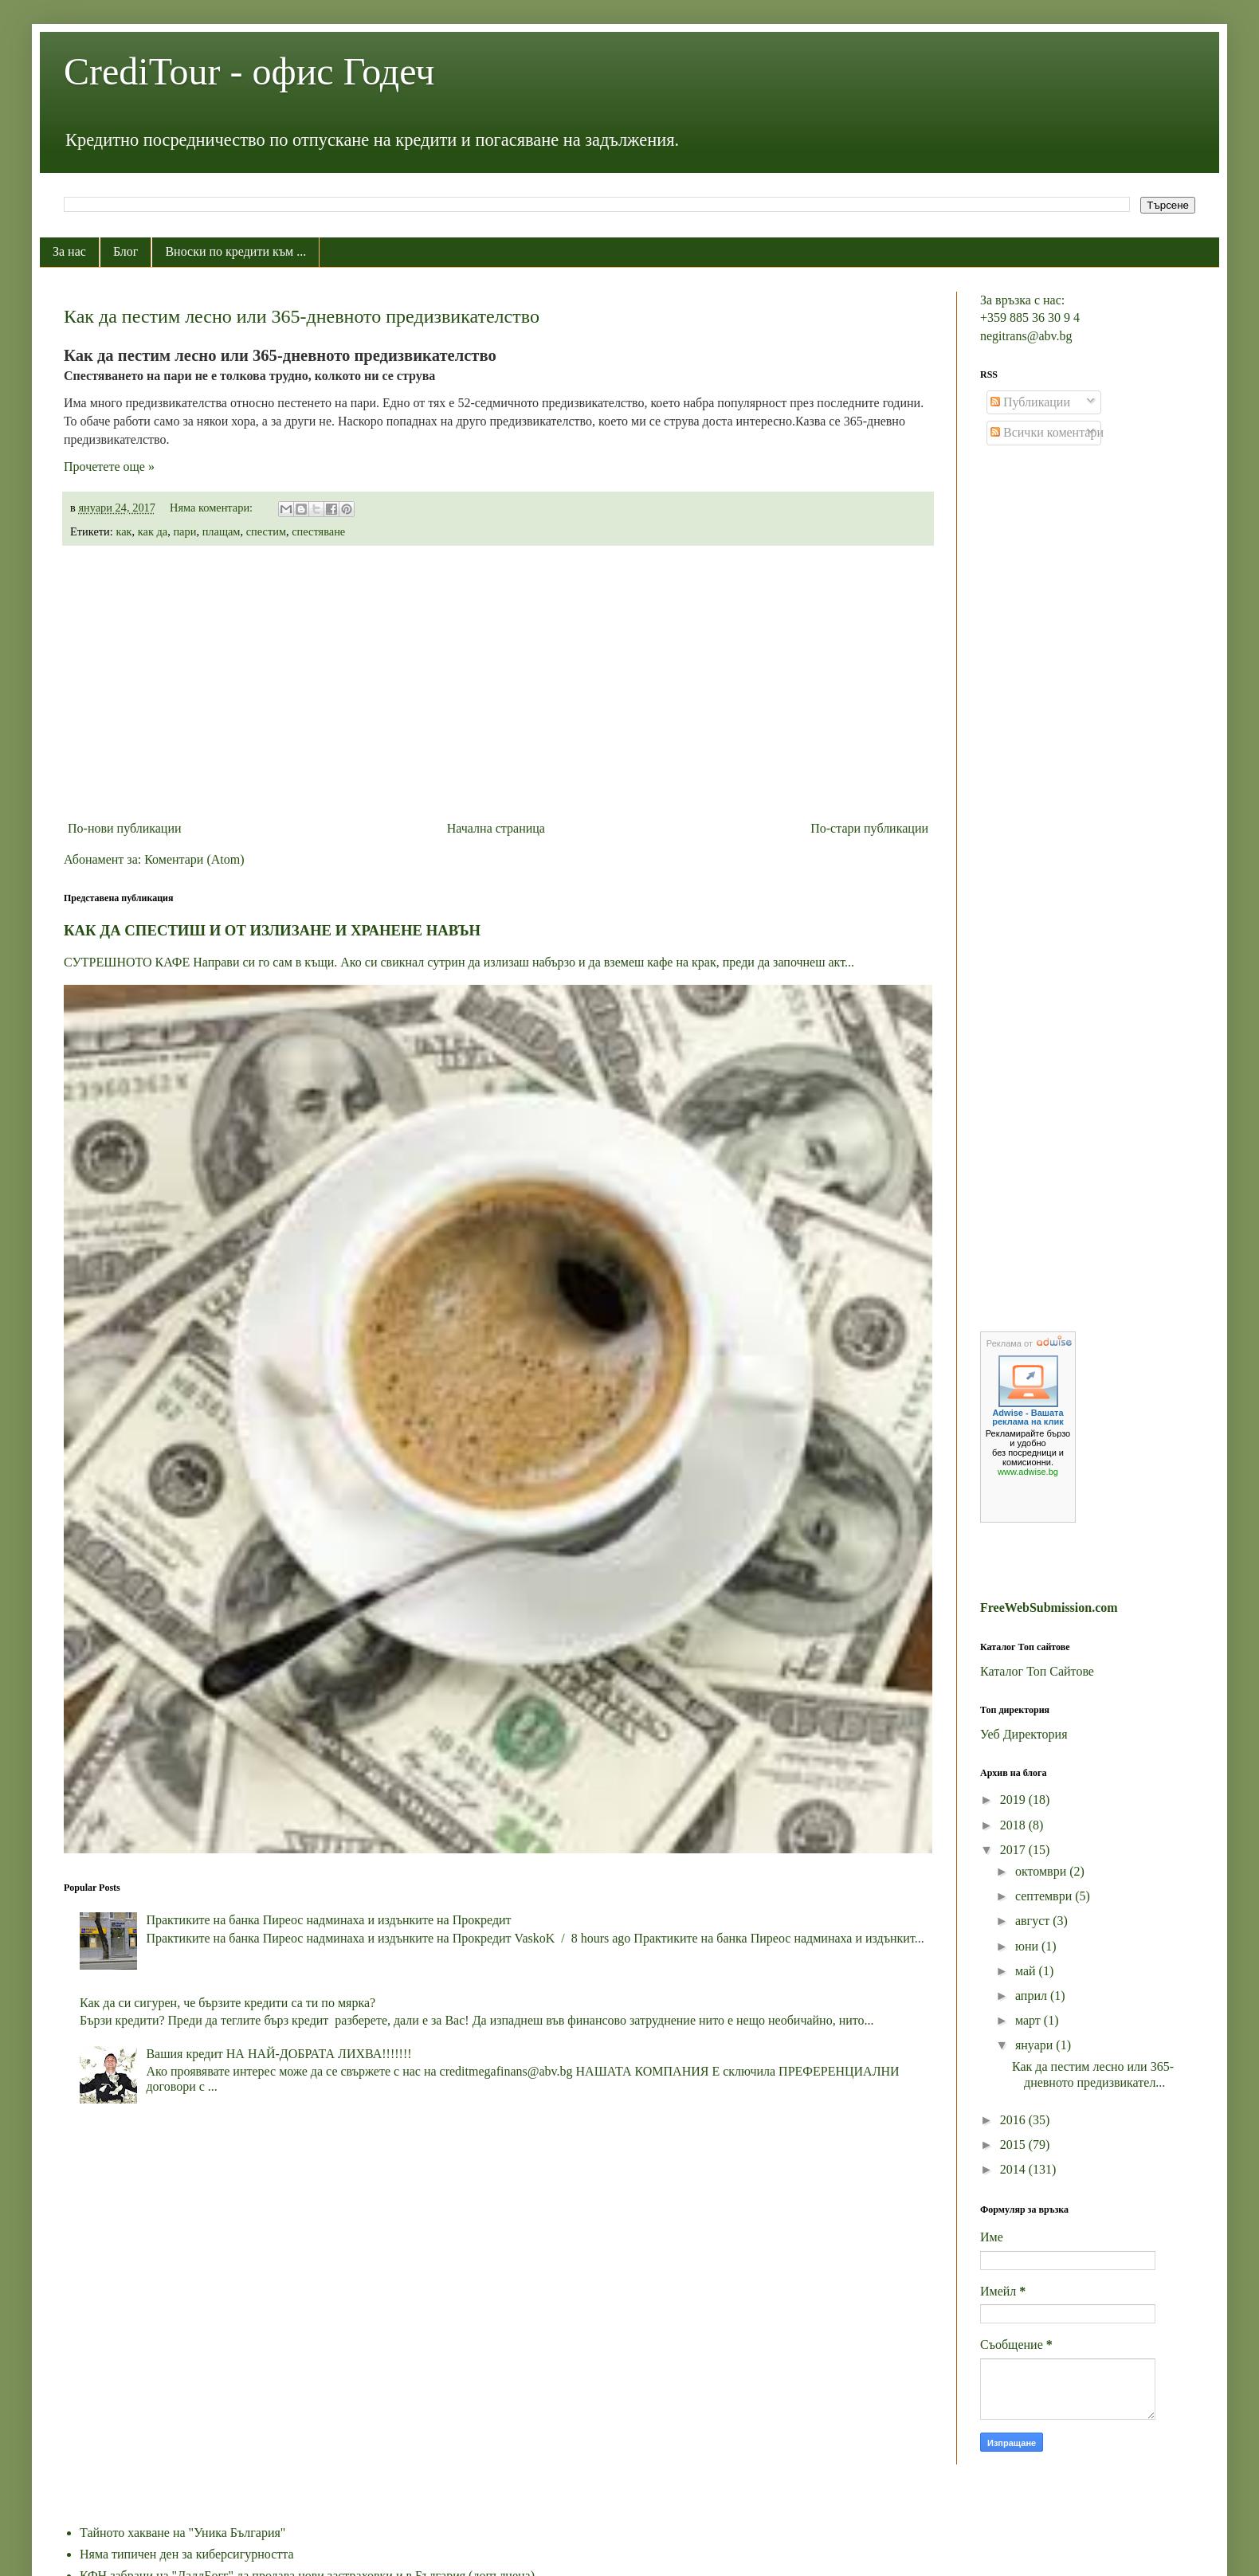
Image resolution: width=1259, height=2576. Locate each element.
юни (1028, 1946)
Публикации (1030, 402)
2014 (1014, 2169)
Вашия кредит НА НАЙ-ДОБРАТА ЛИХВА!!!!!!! (278, 2053)
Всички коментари (1047, 432)
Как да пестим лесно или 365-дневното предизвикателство (301, 316)
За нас (69, 251)
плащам (221, 531)
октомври (1042, 1871)
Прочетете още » (109, 466)
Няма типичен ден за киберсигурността (187, 2554)
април (1032, 1995)
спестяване (318, 531)
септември (1045, 1896)
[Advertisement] (498, 682)
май (1027, 1971)
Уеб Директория (1024, 1734)
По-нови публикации (125, 828)
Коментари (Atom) (194, 859)
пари (184, 531)
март (1029, 2020)
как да (152, 531)
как (123, 531)
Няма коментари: (213, 507)
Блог (126, 251)
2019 (1014, 1799)
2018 (1014, 1825)
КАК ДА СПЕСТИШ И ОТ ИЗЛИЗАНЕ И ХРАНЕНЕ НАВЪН (272, 930)
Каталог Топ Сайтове (1037, 1671)
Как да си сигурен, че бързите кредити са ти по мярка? (227, 2002)
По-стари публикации (869, 828)
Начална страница (496, 828)
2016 (1014, 2120)
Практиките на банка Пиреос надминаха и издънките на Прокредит (328, 1920)
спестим (266, 531)
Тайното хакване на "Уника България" (182, 2532)
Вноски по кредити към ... (235, 251)
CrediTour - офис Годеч (249, 71)
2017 (1014, 1850)
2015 (1014, 2144)
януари (1035, 2045)
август (1034, 1920)
